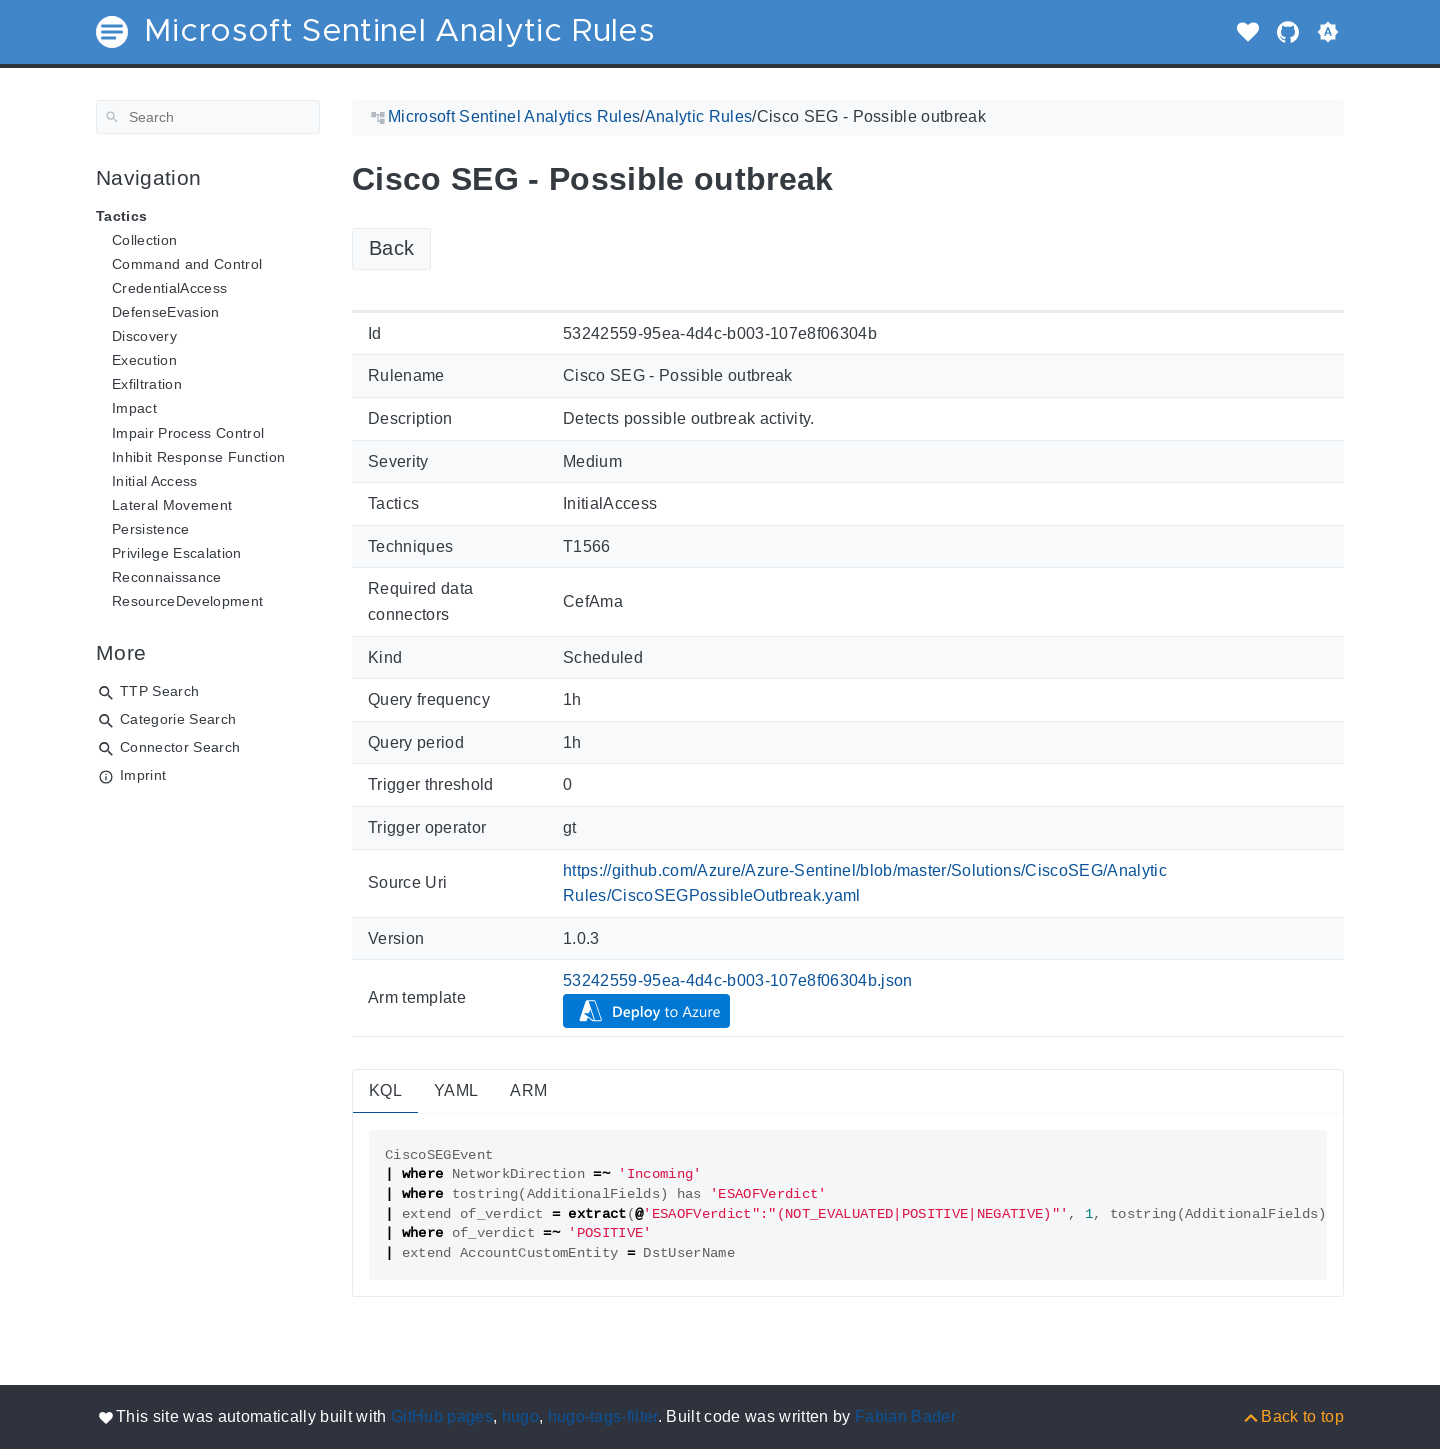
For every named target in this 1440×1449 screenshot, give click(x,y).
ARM (528, 1090)
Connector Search (180, 747)
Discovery (144, 336)
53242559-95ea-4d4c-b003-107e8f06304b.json (738, 980)
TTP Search (159, 691)
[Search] (208, 117)
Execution (144, 360)
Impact (134, 408)
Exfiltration (147, 384)
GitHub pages (442, 1416)
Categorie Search (178, 719)
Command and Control (187, 264)
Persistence (151, 529)
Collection (144, 240)
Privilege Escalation (177, 553)
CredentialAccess (169, 288)
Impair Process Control (188, 433)
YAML (456, 1090)
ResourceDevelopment (187, 601)
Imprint (143, 775)
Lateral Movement (172, 505)
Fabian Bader (905, 1416)
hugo (520, 1416)
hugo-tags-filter (603, 1416)
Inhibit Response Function (198, 457)
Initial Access (155, 481)
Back (391, 248)
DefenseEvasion (166, 312)
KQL (385, 1090)
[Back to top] (1292, 1416)
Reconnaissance (167, 577)
